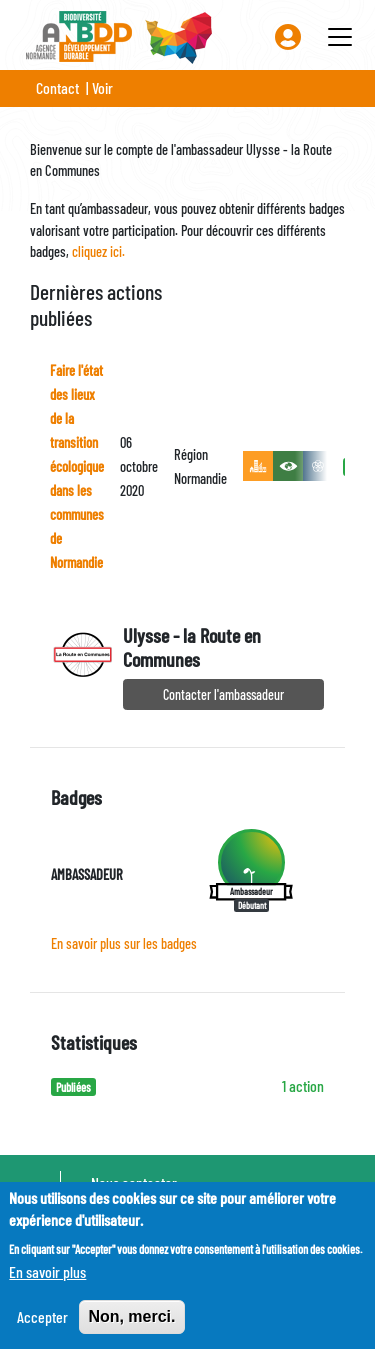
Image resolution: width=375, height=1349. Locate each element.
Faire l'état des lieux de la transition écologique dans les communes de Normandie (77, 466)
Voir (102, 87)
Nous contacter (134, 1182)
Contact (57, 87)
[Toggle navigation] (340, 37)
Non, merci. (131, 1326)
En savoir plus (47, 1281)
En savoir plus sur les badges (124, 943)
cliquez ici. (98, 251)
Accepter (42, 1326)
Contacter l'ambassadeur (223, 694)
